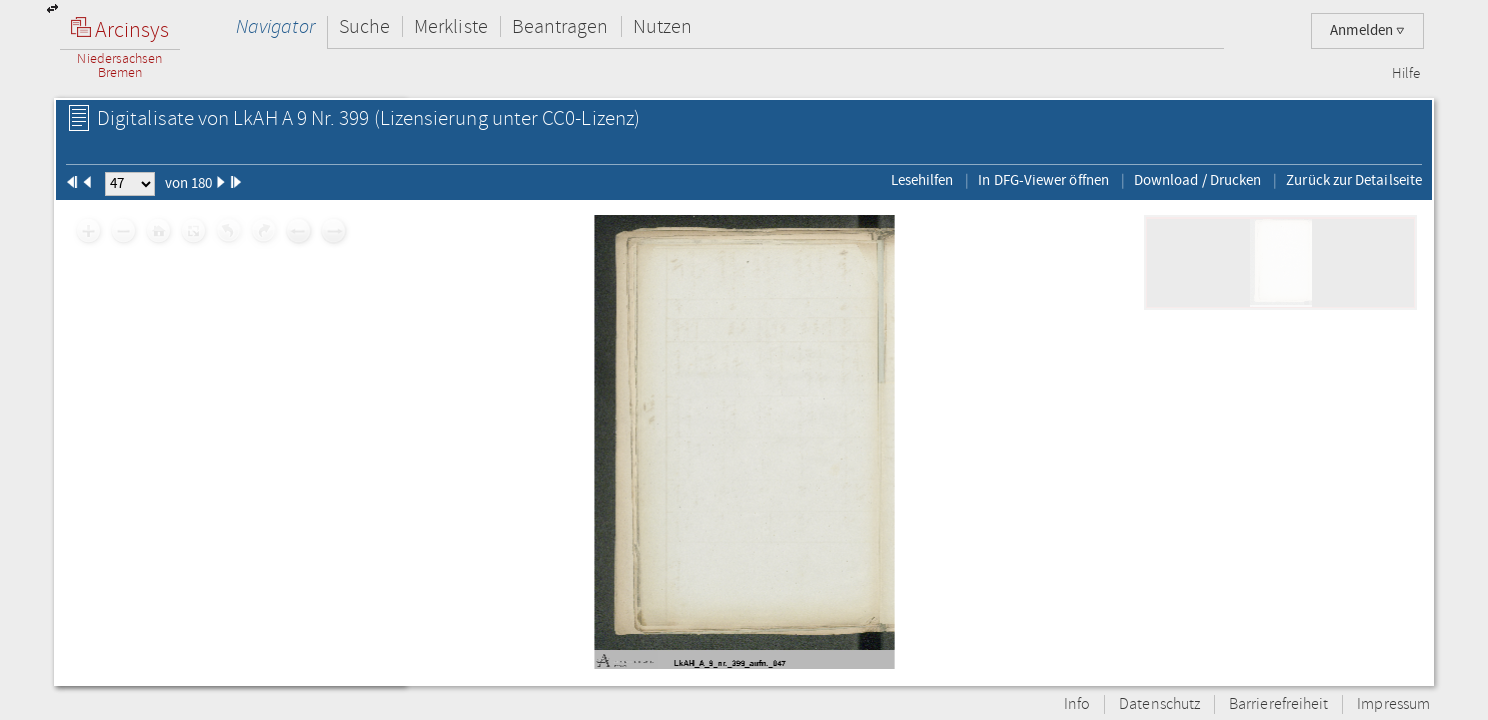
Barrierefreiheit (1278, 704)
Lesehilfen (922, 180)
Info (1077, 704)
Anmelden (1367, 30)
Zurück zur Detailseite (1354, 180)
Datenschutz (1159, 704)
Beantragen (560, 26)
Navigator (275, 26)
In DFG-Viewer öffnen (1043, 180)
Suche (364, 26)
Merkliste (451, 26)
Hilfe (1406, 74)
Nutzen (662, 26)
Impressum (1393, 704)
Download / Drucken (1197, 180)
